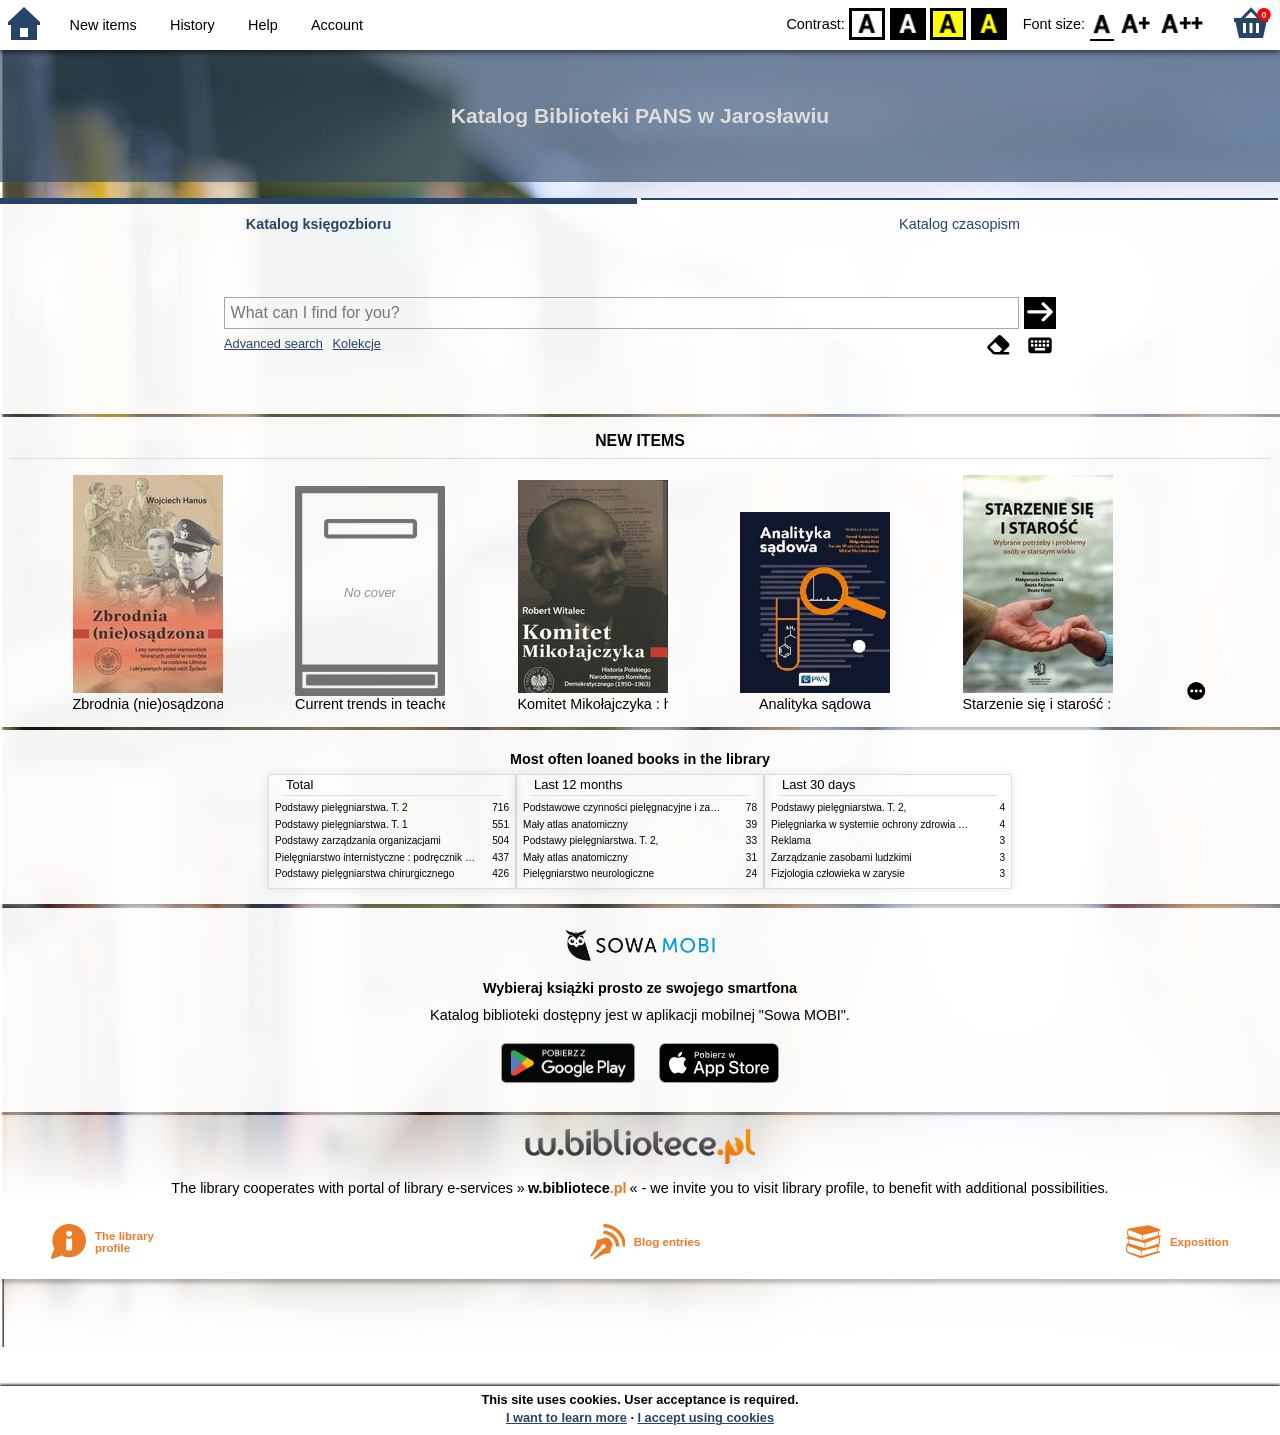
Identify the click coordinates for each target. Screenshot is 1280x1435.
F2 (1182, 22)
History (192, 25)
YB (948, 22)
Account (337, 25)
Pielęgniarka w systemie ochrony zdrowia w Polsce (884, 824)
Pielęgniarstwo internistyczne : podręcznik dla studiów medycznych (424, 857)
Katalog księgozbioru (319, 224)
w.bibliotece (577, 1188)
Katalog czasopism (959, 224)
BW (908, 22)
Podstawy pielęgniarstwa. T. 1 (341, 824)
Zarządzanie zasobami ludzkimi (841, 857)
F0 (1101, 22)
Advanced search (273, 343)
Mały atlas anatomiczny (575, 824)
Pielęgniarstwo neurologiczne (588, 873)
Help (263, 25)
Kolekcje (356, 343)
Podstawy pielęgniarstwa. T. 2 (341, 807)
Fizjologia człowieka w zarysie (838, 873)
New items (103, 25)
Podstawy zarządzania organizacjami (358, 840)
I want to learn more (566, 1417)
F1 (1136, 22)
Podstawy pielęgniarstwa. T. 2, (590, 840)
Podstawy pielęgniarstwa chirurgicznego (364, 873)
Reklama (791, 840)
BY (988, 22)
